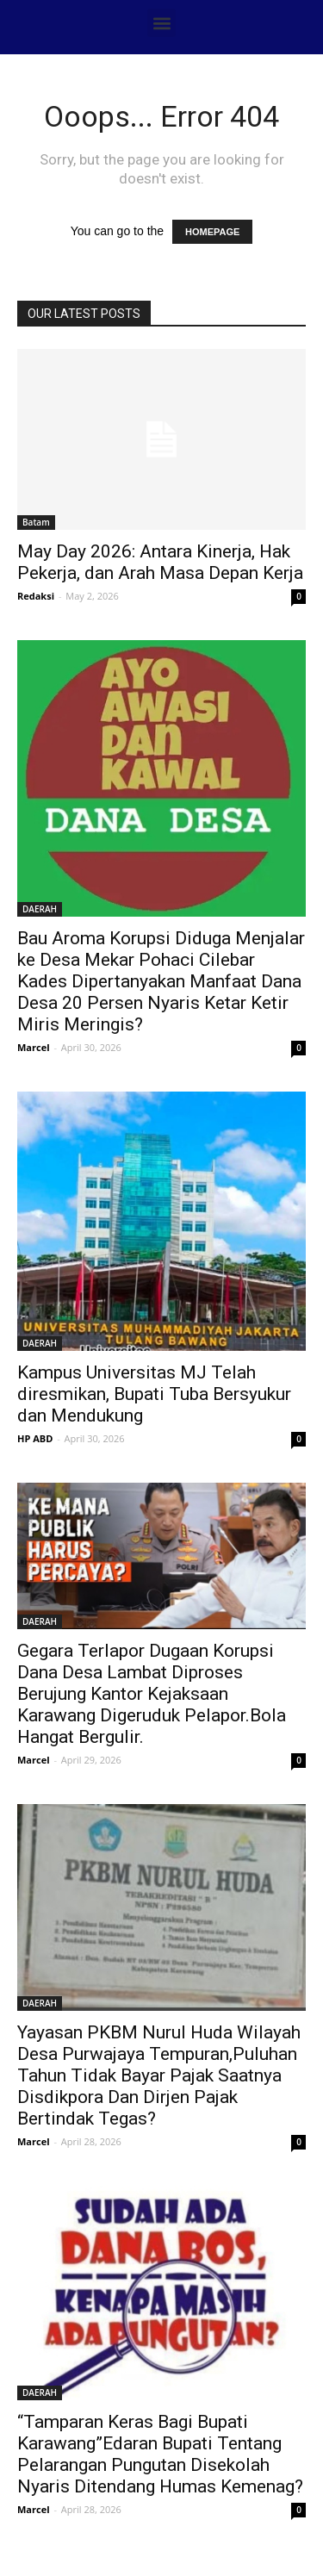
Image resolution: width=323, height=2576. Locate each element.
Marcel (33, 1047)
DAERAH (39, 909)
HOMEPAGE (212, 232)
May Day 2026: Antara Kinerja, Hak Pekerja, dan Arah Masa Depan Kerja (160, 562)
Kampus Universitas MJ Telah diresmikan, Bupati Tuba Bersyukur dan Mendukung (154, 1394)
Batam (36, 522)
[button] (161, 23)
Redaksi (35, 595)
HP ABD (35, 1438)
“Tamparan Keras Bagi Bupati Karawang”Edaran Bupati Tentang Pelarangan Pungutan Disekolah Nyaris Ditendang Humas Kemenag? (160, 2454)
